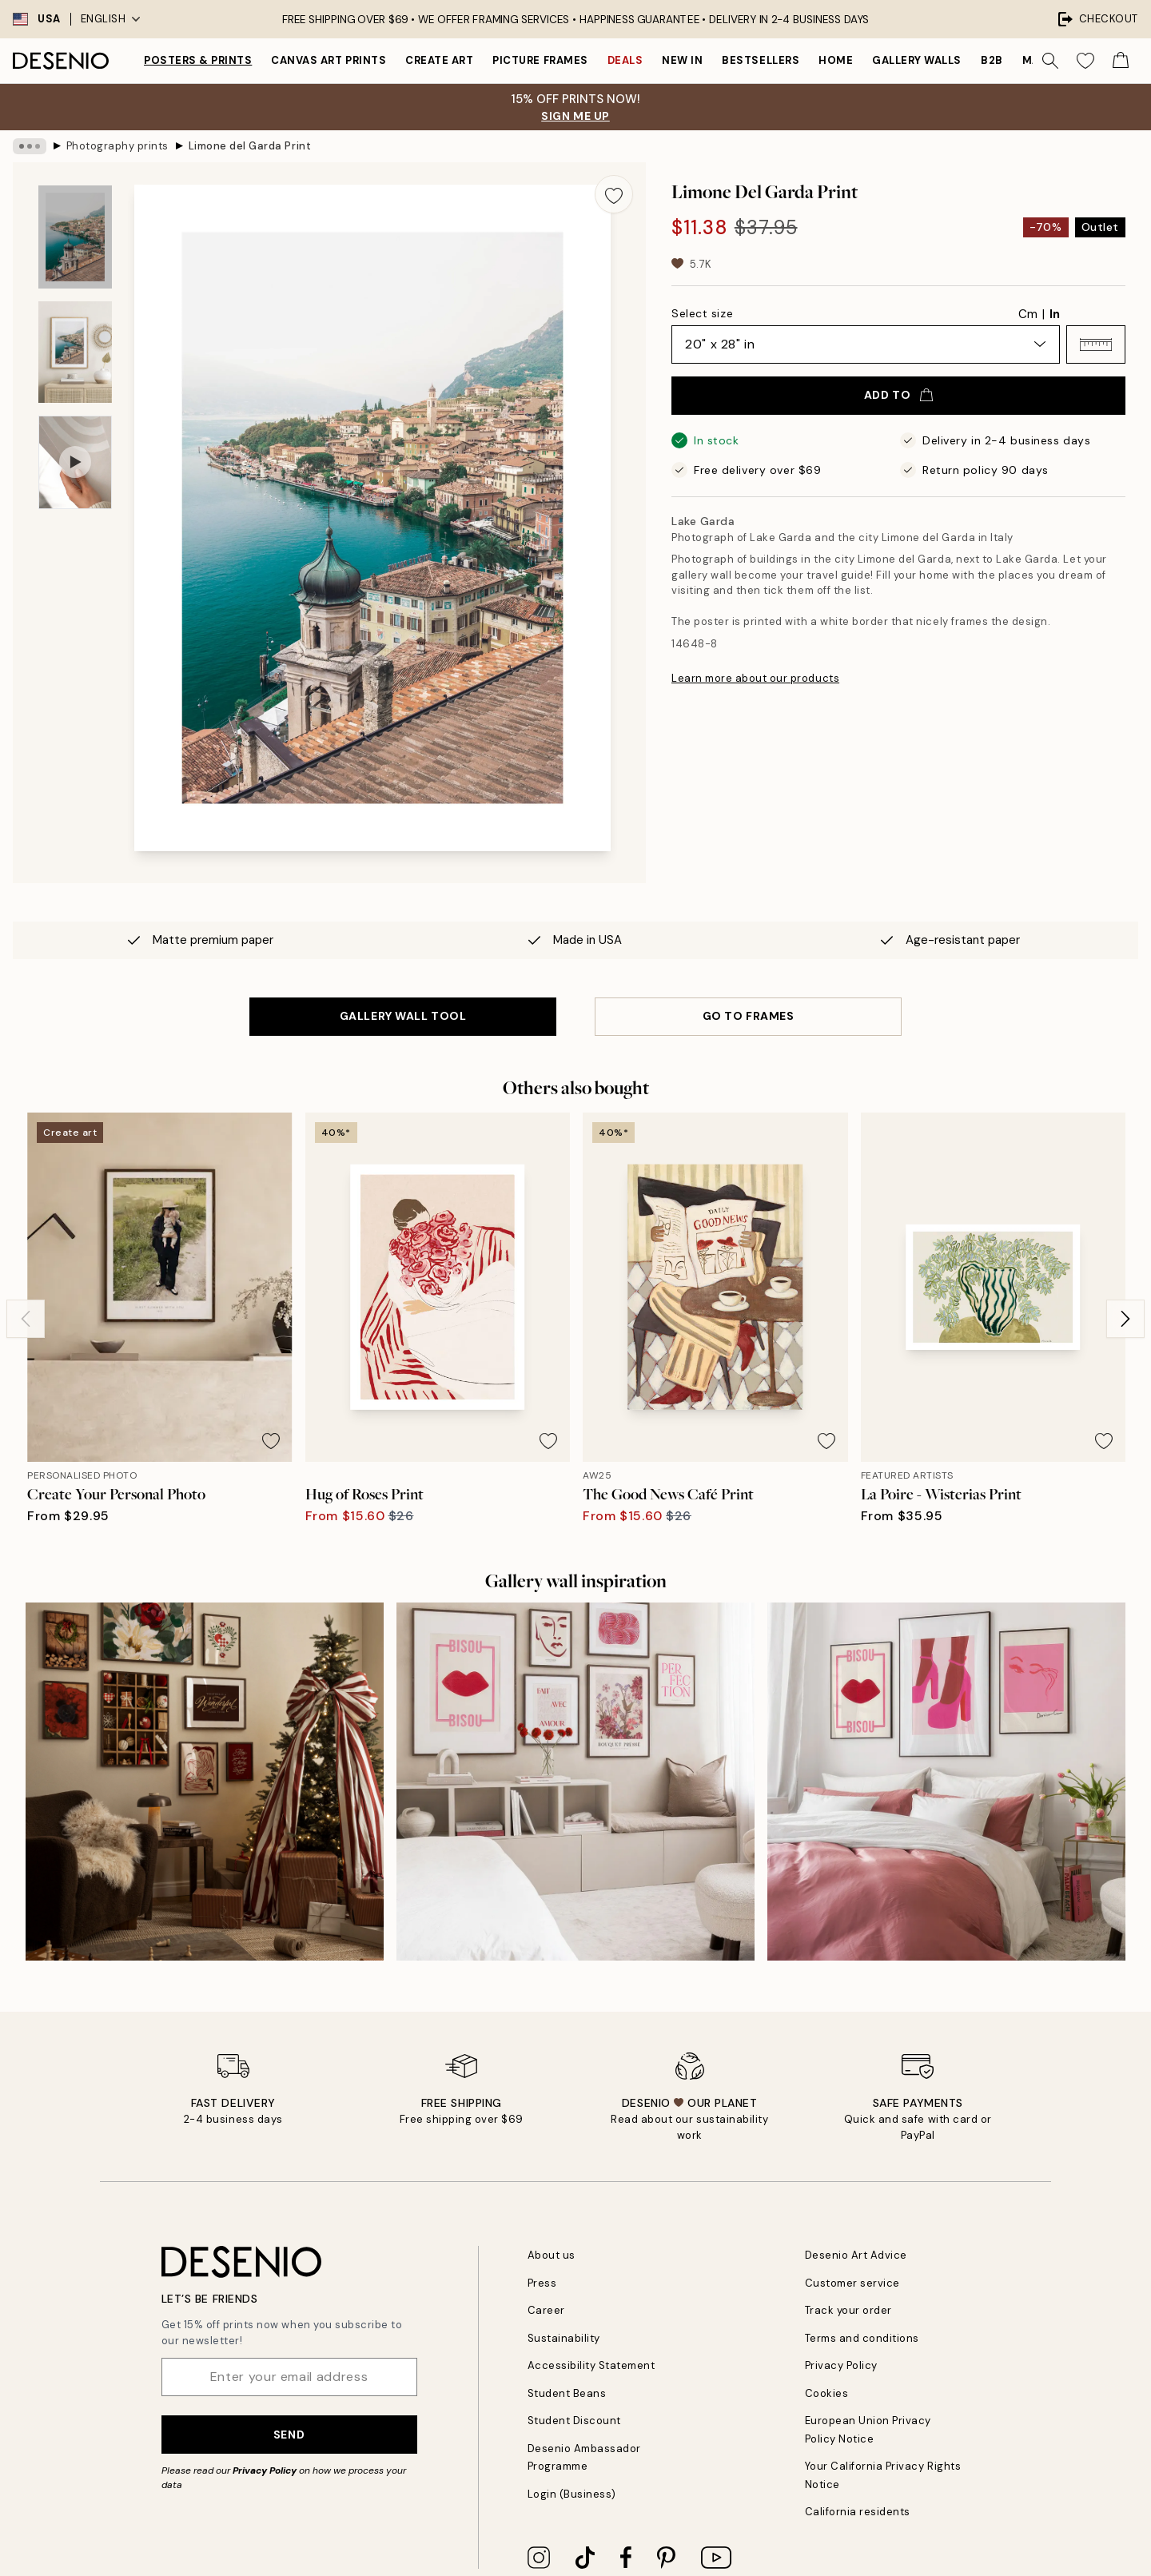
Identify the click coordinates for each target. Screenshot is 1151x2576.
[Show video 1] (75, 462)
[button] (1095, 344)
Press (542, 2283)
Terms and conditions (862, 2338)
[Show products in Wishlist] (1085, 61)
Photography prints (117, 146)
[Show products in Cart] (1120, 61)
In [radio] (1054, 314)
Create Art (439, 60)
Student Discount (574, 2420)
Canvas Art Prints (328, 60)
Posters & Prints (198, 60)
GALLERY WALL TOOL (403, 1016)
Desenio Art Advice (856, 2255)
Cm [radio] (1027, 314)
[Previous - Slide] (25, 1319)
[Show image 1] (75, 237)
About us (552, 2255)
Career (546, 2310)
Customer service (852, 2283)
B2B (992, 60)
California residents (857, 2511)
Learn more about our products (755, 678)
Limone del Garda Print (250, 146)
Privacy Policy (265, 2470)
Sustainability (564, 2338)
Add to (898, 395)
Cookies (827, 2393)
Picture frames (539, 60)
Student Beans (567, 2393)
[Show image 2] (75, 352)
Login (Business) (572, 2494)
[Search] (1050, 60)
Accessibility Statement (591, 2365)
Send (289, 2434)
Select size (702, 313)
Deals (625, 60)
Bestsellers (760, 60)
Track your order (848, 2310)
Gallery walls (917, 60)
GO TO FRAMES (749, 1016)
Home (835, 60)
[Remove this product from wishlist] (614, 194)
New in (682, 60)
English (111, 19)
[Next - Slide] (1125, 1319)
